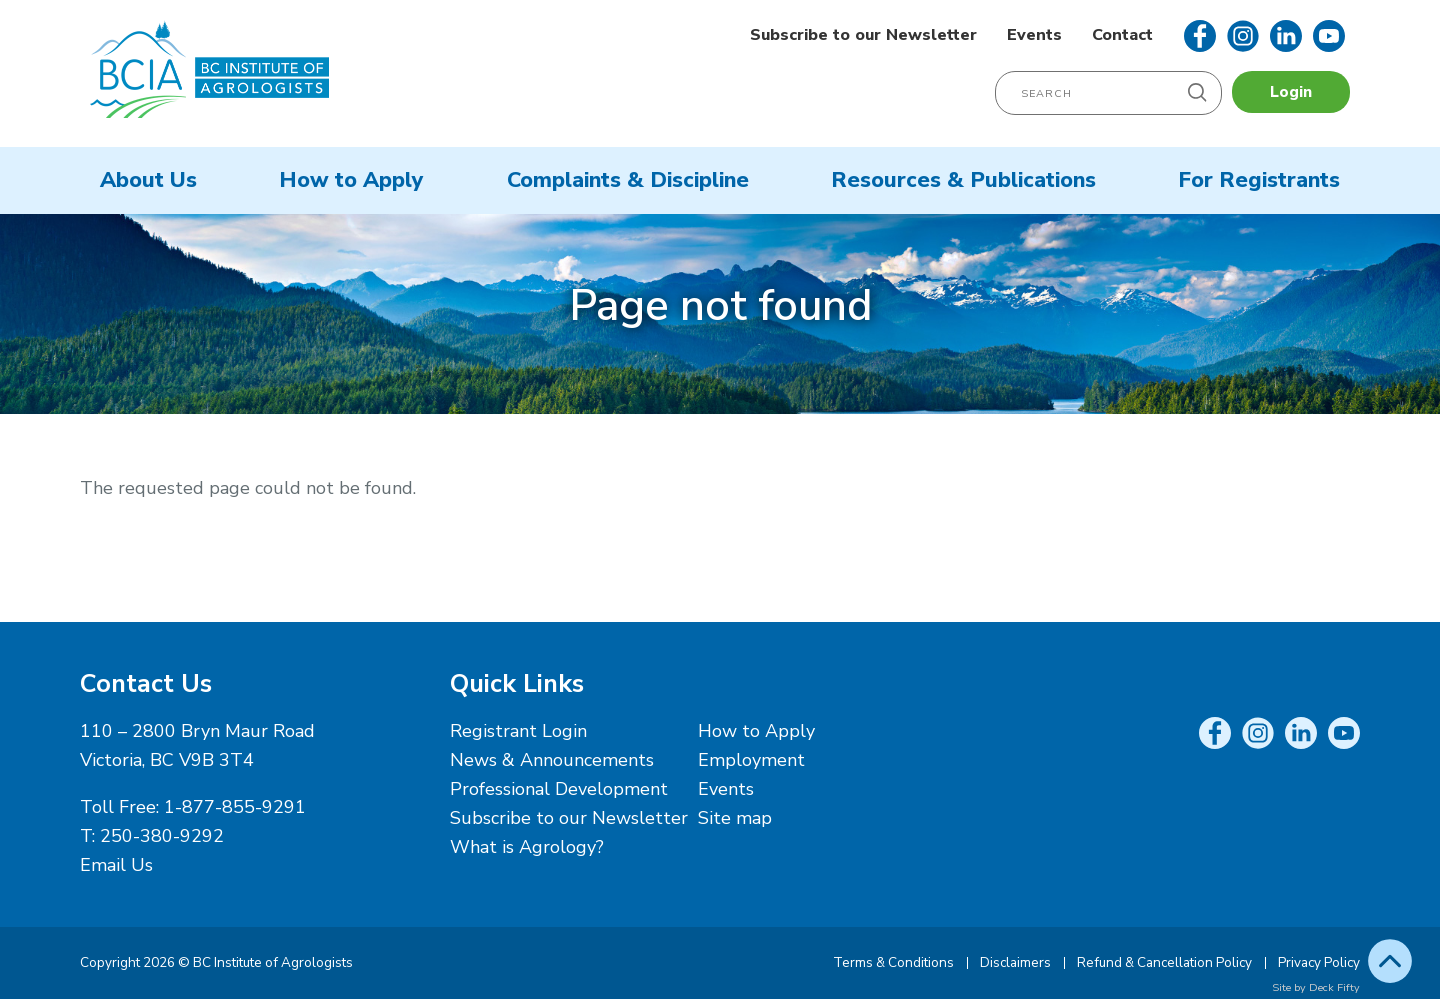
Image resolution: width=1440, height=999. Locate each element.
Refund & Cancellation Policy (1164, 962)
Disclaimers (1015, 962)
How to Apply (351, 180)
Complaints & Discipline (628, 180)
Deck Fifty (1334, 987)
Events (1034, 35)
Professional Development (559, 789)
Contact (1122, 35)
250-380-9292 (162, 836)
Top (1390, 961)
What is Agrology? (527, 847)
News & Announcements (552, 760)
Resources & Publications (963, 180)
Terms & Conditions (893, 962)
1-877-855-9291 (235, 807)
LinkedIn (1286, 36)
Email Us (116, 865)
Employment (751, 760)
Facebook (1200, 36)
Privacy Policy (1319, 962)
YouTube (1329, 36)
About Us (148, 180)
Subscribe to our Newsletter (863, 35)
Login (1291, 92)
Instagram (1243, 36)
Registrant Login (518, 731)
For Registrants (1259, 180)
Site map (735, 818)
